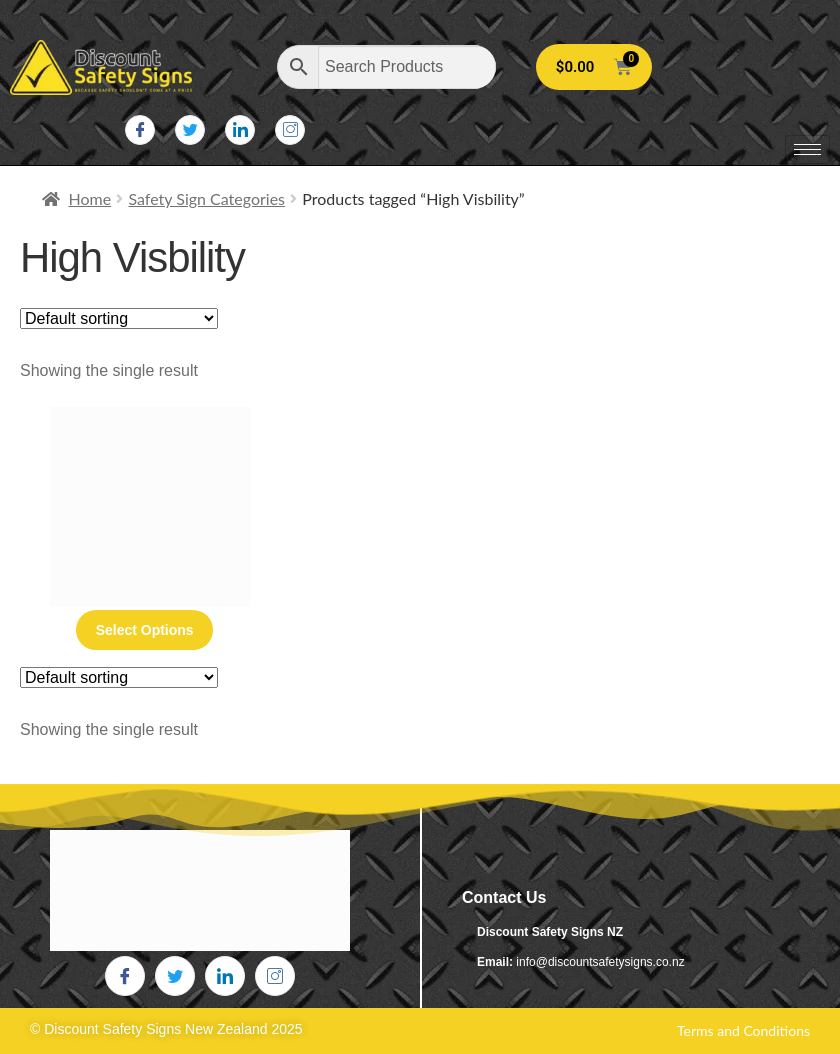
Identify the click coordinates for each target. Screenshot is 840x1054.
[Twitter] (190, 130)
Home (90, 198)
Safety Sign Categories (206, 198)
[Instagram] (290, 130)
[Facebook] (140, 130)
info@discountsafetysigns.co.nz (600, 962)
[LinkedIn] (240, 130)
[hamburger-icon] (807, 149)
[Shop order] (119, 318)
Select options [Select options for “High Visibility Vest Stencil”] (145, 630)
